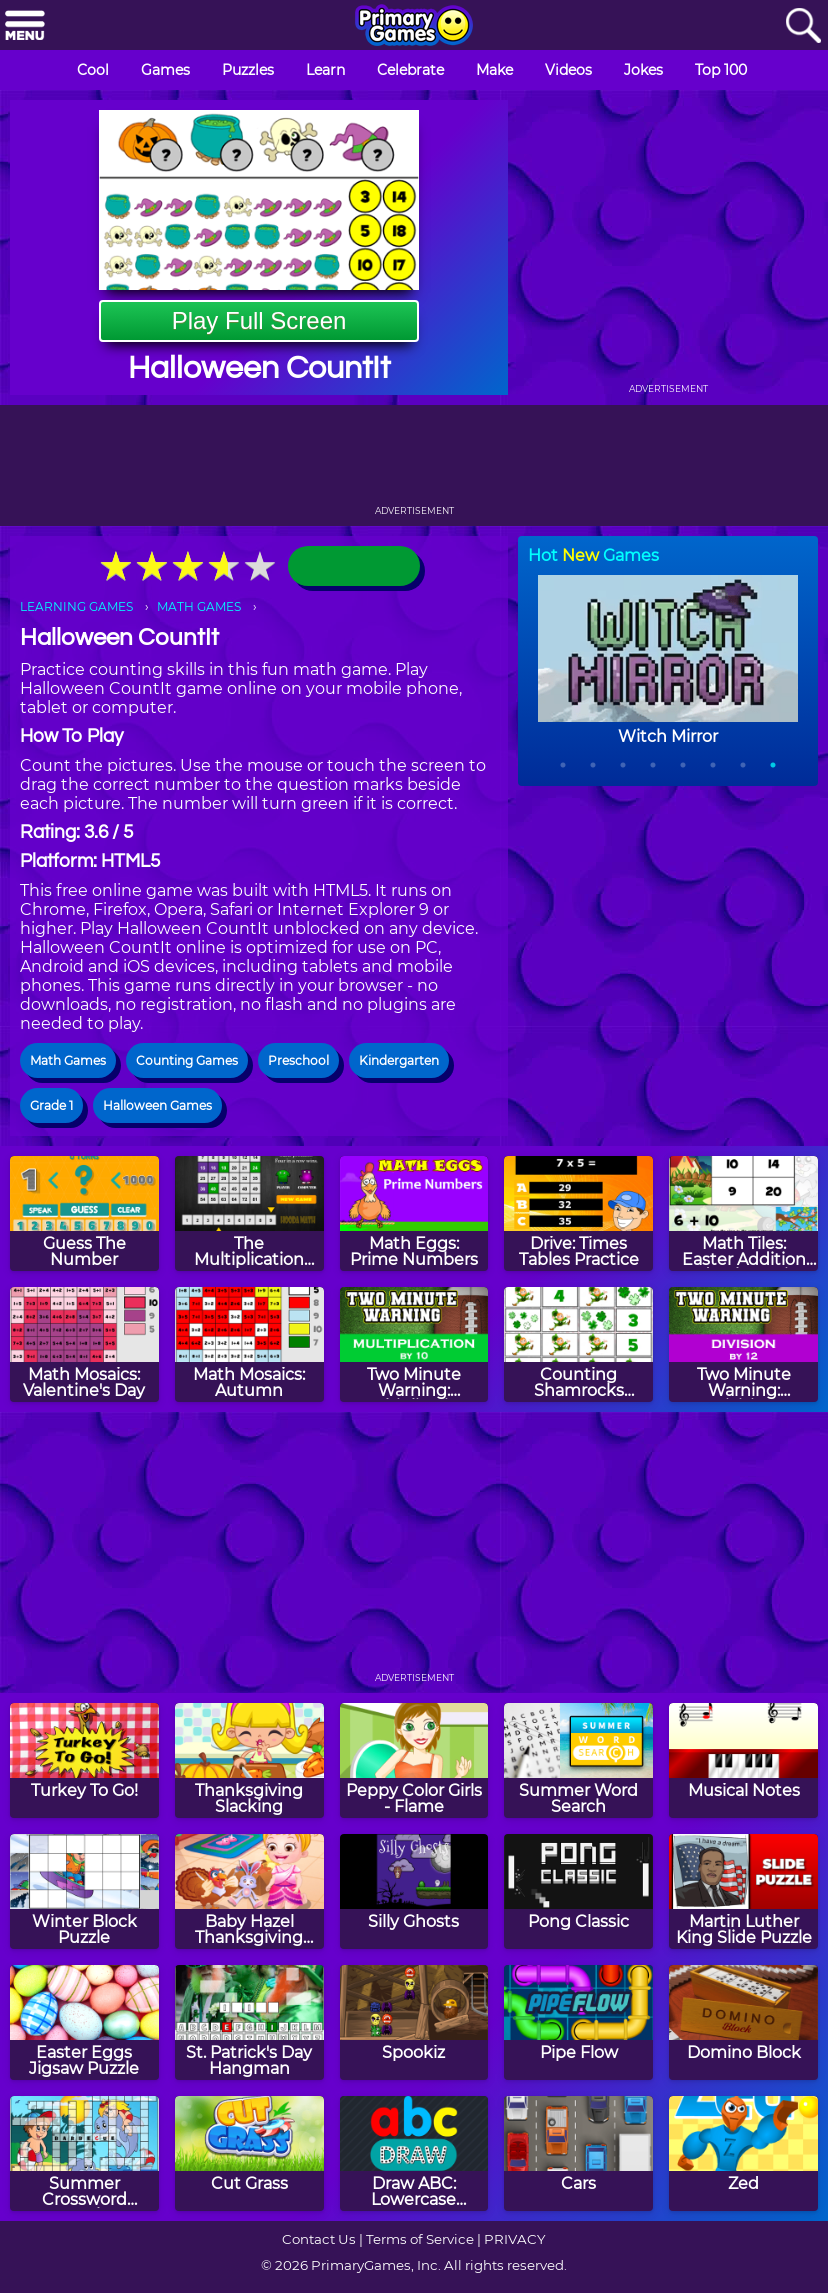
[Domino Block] (743, 2022)
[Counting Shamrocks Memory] (578, 1344)
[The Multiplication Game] (249, 1213)
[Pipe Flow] (578, 2022)
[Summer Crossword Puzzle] (84, 2153)
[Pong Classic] (578, 1891)
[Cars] (578, 2153)
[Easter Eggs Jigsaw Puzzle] (84, 2022)
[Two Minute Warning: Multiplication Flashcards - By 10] (414, 1344)
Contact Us (319, 2239)
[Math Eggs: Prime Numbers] (414, 1213)
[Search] (803, 26)
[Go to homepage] (414, 27)
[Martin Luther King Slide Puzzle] (743, 1891)
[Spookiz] (414, 2022)
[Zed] (743, 2153)
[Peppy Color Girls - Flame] (414, 1760)
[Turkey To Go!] (84, 1760)
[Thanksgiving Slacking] (249, 1760)
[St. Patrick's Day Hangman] (249, 2022)
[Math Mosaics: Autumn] (249, 1344)
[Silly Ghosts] (414, 1891)
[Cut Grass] (249, 2153)
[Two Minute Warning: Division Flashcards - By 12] (743, 1344)
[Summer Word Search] (578, 1760)
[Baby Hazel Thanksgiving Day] (249, 1891)
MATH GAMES (199, 606)
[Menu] (25, 26)
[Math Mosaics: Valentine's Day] (84, 1344)
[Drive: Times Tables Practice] (578, 1213)
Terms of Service (420, 2239)
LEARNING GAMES (76, 606)
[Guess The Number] (84, 1213)
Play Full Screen (259, 320)
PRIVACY (514, 2239)
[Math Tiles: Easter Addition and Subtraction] (743, 1213)
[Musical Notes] (743, 1760)
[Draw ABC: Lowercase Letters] (414, 2153)
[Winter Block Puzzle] (84, 1891)
